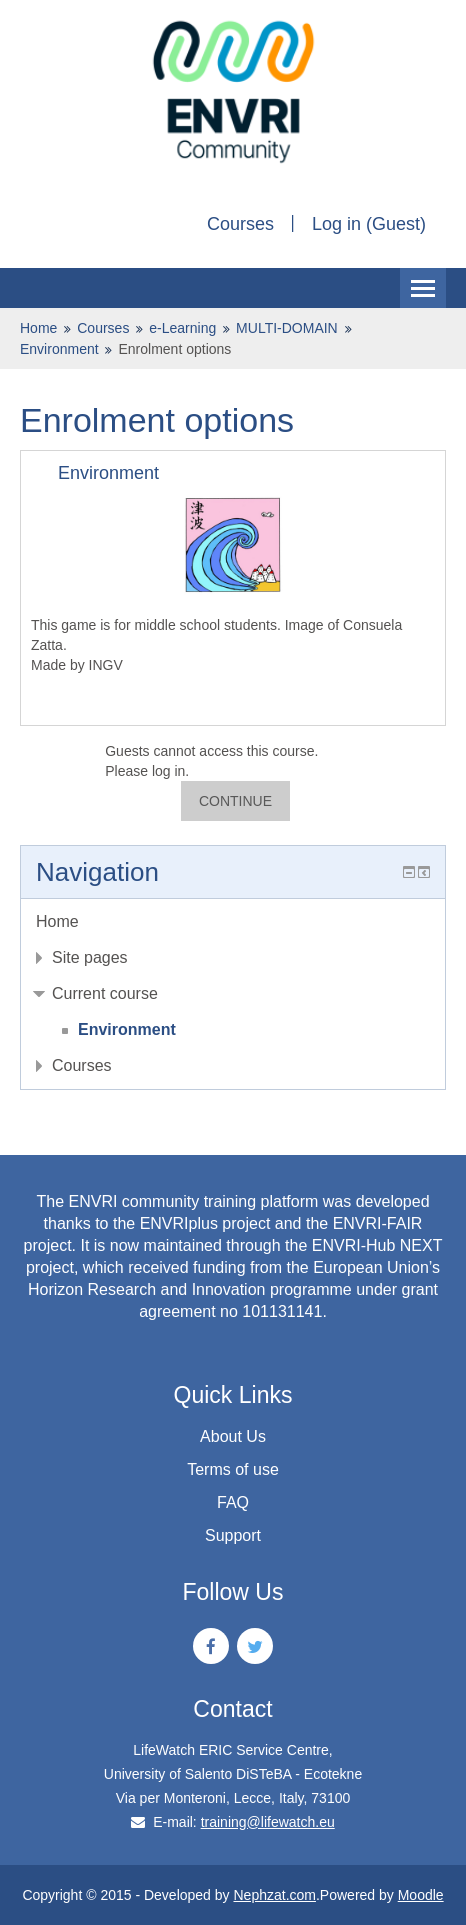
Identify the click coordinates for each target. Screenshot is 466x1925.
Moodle (421, 1895)
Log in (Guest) (369, 224)
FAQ (233, 1502)
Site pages (90, 957)
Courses (240, 224)
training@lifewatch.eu (268, 1822)
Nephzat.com (274, 1895)
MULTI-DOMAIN (287, 328)
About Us (233, 1436)
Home (38, 328)
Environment (59, 349)
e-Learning (182, 328)
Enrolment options (174, 349)
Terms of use (233, 1469)
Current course (105, 993)
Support (233, 1535)
